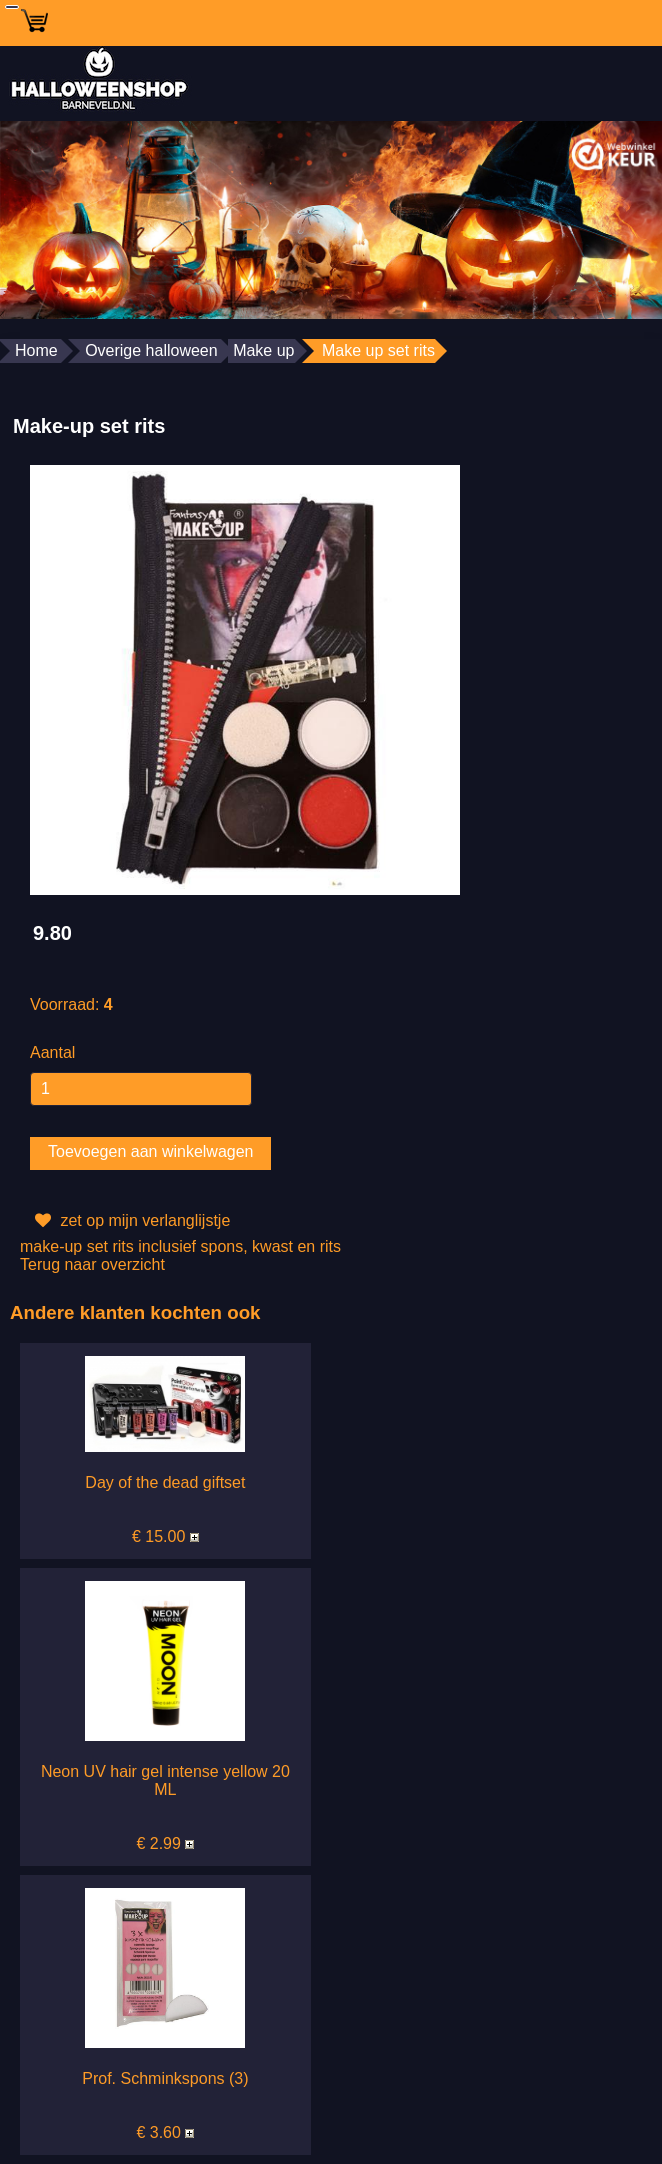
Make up (263, 350)
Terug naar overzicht (92, 1264)
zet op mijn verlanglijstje (130, 1221)
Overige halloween (151, 350)
